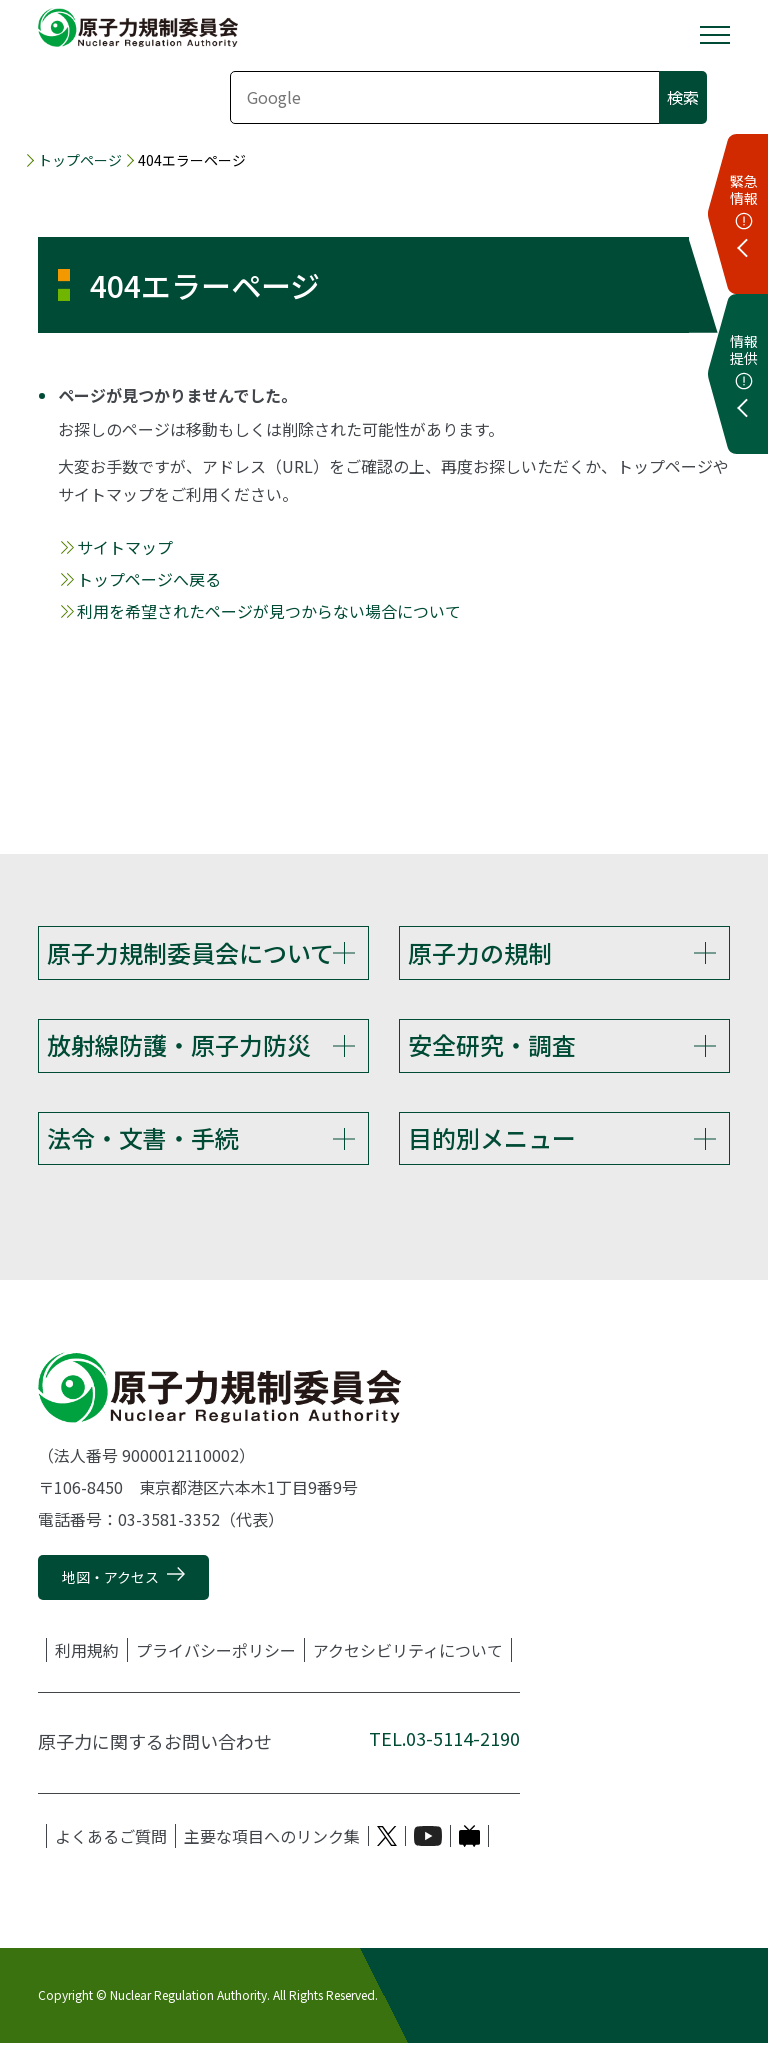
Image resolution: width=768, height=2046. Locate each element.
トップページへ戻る (149, 579)
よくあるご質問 (111, 1839)
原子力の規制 (480, 952)
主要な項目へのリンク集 (272, 1839)
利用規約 (87, 1653)
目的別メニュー (492, 1139)
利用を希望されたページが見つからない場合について (269, 611)
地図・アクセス (110, 1580)
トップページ (80, 160)
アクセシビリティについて (408, 1653)
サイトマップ (125, 547)
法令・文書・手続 (143, 1139)
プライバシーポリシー (216, 1653)
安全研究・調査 (492, 1045)
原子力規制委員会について (190, 952)
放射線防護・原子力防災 (179, 1045)
